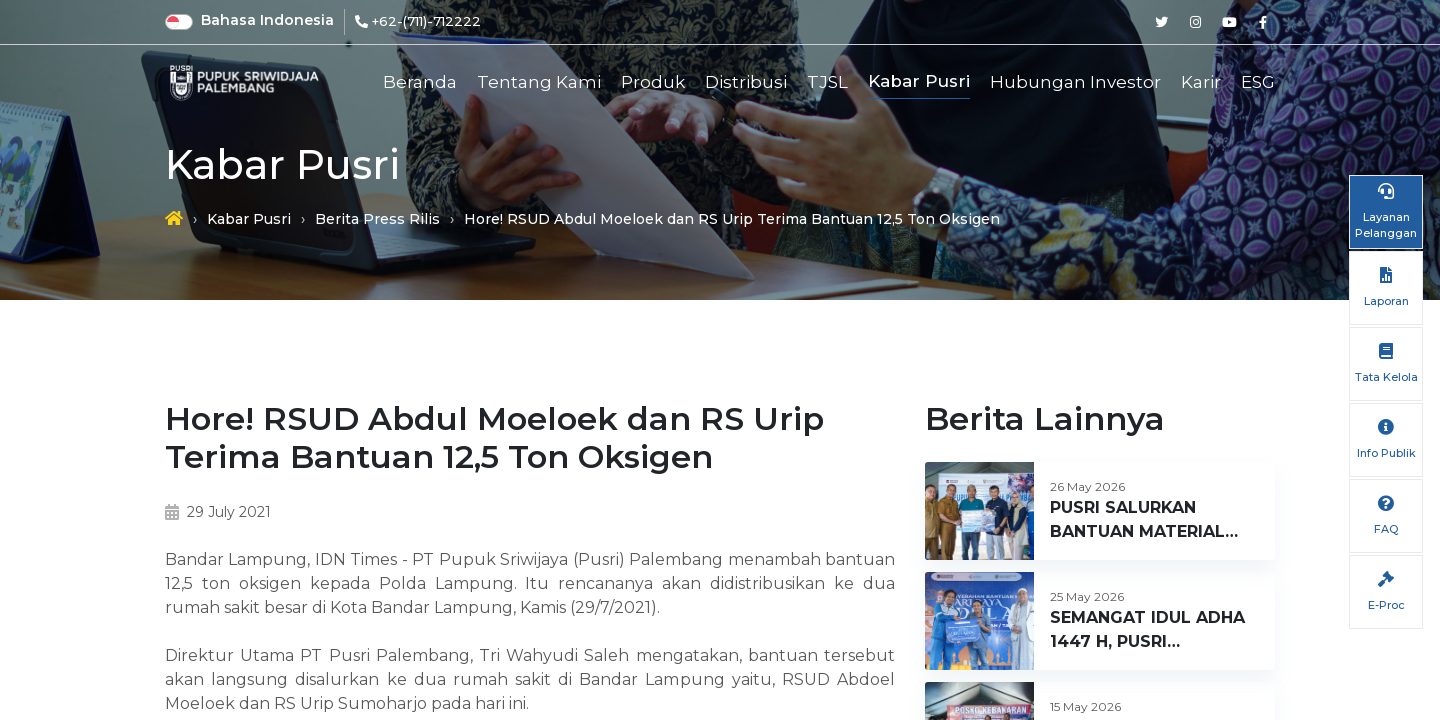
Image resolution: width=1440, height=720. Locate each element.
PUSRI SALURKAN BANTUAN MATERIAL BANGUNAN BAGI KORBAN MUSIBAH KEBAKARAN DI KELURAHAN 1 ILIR (1137, 521)
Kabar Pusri (919, 81)
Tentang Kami (539, 82)
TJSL (827, 82)
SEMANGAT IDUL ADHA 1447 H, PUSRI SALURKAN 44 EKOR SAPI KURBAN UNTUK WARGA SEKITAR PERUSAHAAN (1147, 631)
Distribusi (746, 82)
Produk (653, 82)
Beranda (420, 82)
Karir (1201, 82)
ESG (1258, 82)
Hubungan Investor (1075, 82)
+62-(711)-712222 (426, 21)
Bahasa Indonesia (267, 20)
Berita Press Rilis (377, 219)
